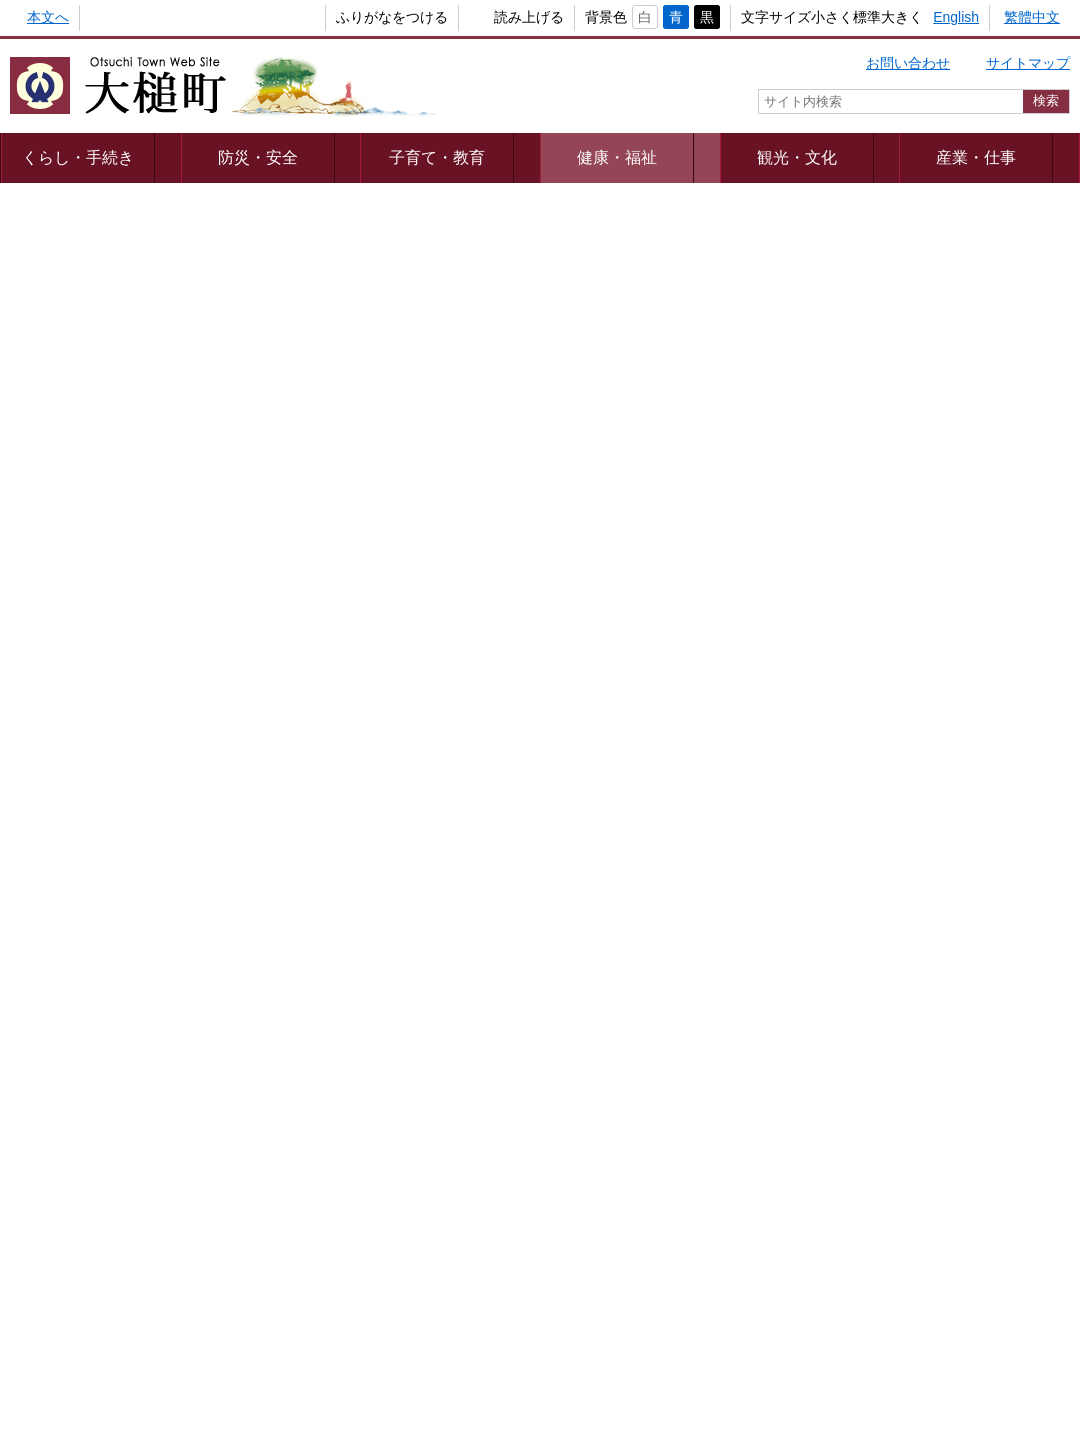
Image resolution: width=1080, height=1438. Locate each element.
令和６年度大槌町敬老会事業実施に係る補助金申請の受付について (590, 654)
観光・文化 (694, 157)
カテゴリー (851, 1056)
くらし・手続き (78, 157)
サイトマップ (1028, 63)
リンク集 (829, 1282)
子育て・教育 (386, 157)
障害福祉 (864, 469)
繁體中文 (1032, 17)
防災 (997, 839)
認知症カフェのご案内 (100, 364)
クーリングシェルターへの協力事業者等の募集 (562, 599)
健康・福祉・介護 (873, 940)
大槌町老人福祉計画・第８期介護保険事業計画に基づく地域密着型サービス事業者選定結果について (205, 789)
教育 (873, 738)
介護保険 (864, 397)
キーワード (851, 1092)
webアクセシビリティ (698, 1282)
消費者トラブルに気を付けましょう (527, 405)
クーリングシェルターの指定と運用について (170, 641)
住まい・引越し (873, 839)
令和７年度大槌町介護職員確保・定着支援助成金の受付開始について (590, 544)
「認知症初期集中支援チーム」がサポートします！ (576, 364)
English (956, 17)
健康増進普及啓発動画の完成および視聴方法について (198, 322)
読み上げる (496, 17)
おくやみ (997, 940)
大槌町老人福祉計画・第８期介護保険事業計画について (590, 776)
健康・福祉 (540, 157)
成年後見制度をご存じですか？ (128, 405)
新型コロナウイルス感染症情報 (934, 289)
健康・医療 (871, 325)
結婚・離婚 (873, 637)
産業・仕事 (848, 157)
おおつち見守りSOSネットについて (143, 447)
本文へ (48, 17)
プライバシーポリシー (323, 1282)
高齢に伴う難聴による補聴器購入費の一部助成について (205, 599)
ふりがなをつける (359, 17)
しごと (997, 738)
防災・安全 (232, 157)
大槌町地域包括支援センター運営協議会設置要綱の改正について (590, 722)
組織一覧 (527, 1335)
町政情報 (1002, 157)
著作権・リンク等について (511, 1282)
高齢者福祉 (871, 433)
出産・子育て (997, 637)
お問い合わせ (908, 63)
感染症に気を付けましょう (499, 489)
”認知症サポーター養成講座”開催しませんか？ (559, 447)
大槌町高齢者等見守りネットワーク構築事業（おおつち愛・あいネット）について (205, 544)
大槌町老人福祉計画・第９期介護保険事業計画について (205, 709)
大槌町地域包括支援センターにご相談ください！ (569, 322)
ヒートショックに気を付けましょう (142, 489)
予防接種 (864, 361)
